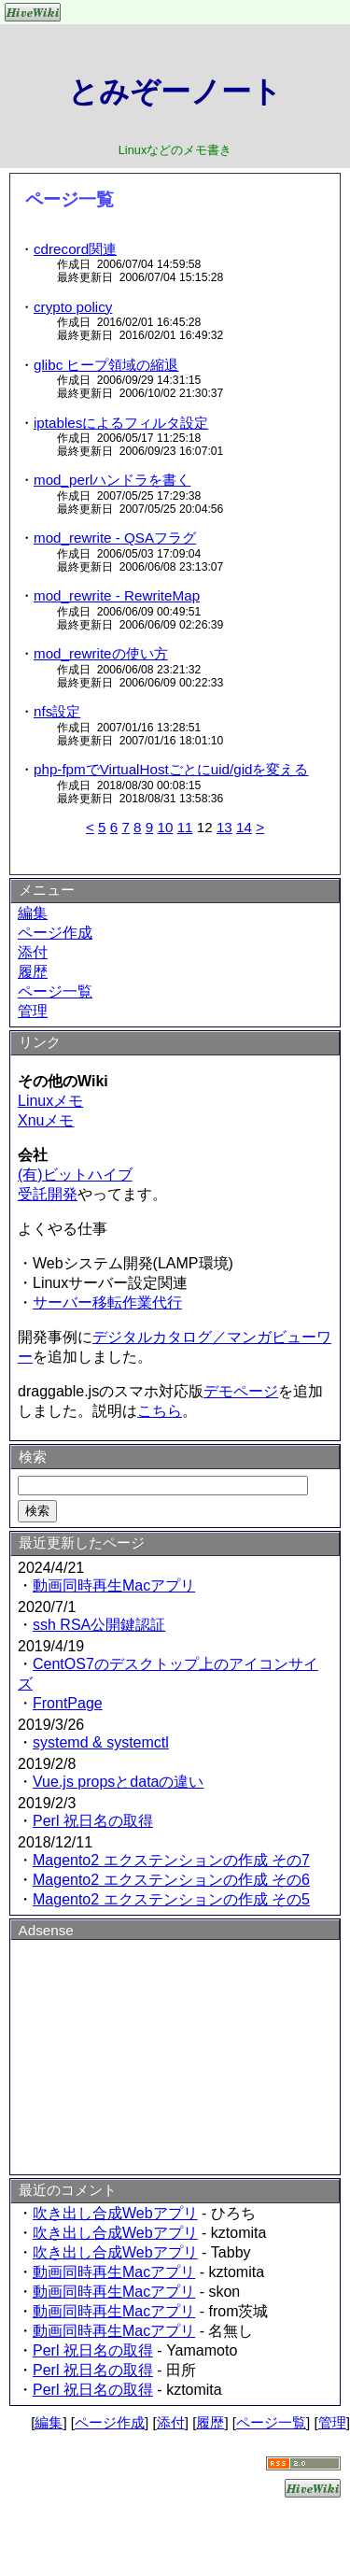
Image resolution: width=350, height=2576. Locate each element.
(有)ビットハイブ (75, 1174)
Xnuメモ (46, 1120)
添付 (33, 952)
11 (185, 827)
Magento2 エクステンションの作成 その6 (171, 1880)
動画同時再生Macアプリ (114, 1585)
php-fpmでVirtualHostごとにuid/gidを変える (171, 769)
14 (244, 827)
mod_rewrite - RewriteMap (117, 595)
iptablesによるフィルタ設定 (121, 423)
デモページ (240, 1391)
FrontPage (68, 1703)
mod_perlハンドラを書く (112, 480)
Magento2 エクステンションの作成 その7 (171, 1860)
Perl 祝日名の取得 (93, 1821)
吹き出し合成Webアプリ (115, 2213)
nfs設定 (57, 711)
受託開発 (47, 1194)
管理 (33, 1011)
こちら (159, 1411)
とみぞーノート (175, 91)
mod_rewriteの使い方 (101, 653)
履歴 (33, 972)
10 (165, 827)
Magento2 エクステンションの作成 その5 (171, 1899)
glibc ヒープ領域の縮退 (106, 365)
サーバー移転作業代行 (107, 1302)
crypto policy (73, 307)
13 (224, 827)
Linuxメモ (50, 1101)
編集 (33, 913)
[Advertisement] (175, 2054)
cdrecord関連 (75, 249)
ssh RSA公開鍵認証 (99, 1625)
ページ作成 (55, 933)
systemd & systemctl (101, 1742)
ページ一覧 (55, 991)
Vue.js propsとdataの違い (118, 1782)
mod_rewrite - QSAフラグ (115, 537)
